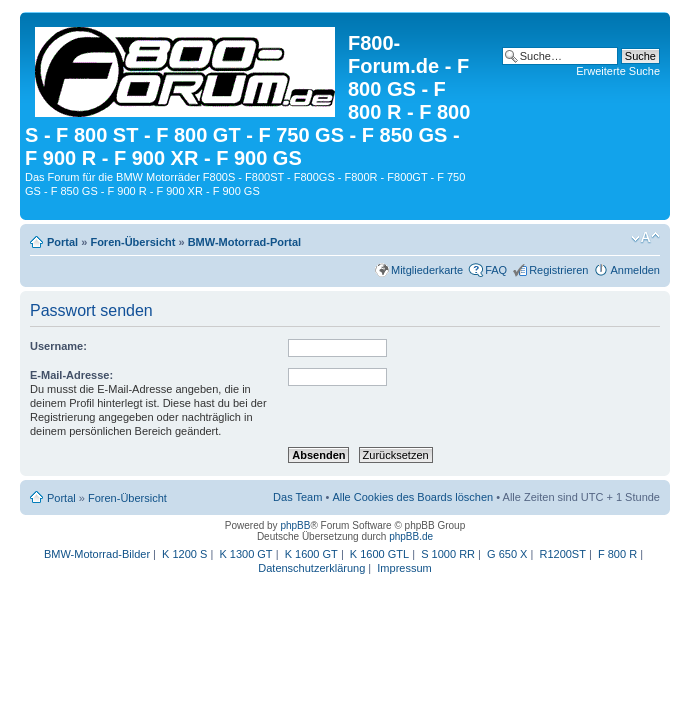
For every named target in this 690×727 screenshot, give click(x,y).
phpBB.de (411, 536)
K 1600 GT (311, 554)
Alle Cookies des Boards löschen (412, 497)
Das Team (297, 497)
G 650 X (507, 554)
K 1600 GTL (379, 554)
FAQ (496, 270)
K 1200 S (184, 554)
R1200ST (562, 554)
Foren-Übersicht (132, 242)
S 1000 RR (448, 554)
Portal (62, 242)
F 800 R (617, 554)
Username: (58, 346)
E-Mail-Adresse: (71, 375)
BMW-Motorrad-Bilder (97, 554)
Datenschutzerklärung (311, 568)
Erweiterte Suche (618, 71)
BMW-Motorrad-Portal (244, 242)
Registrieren (558, 270)
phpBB (295, 525)
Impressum (404, 568)
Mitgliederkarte (427, 270)
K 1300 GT (245, 554)
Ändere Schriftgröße (645, 238)
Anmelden (635, 270)
